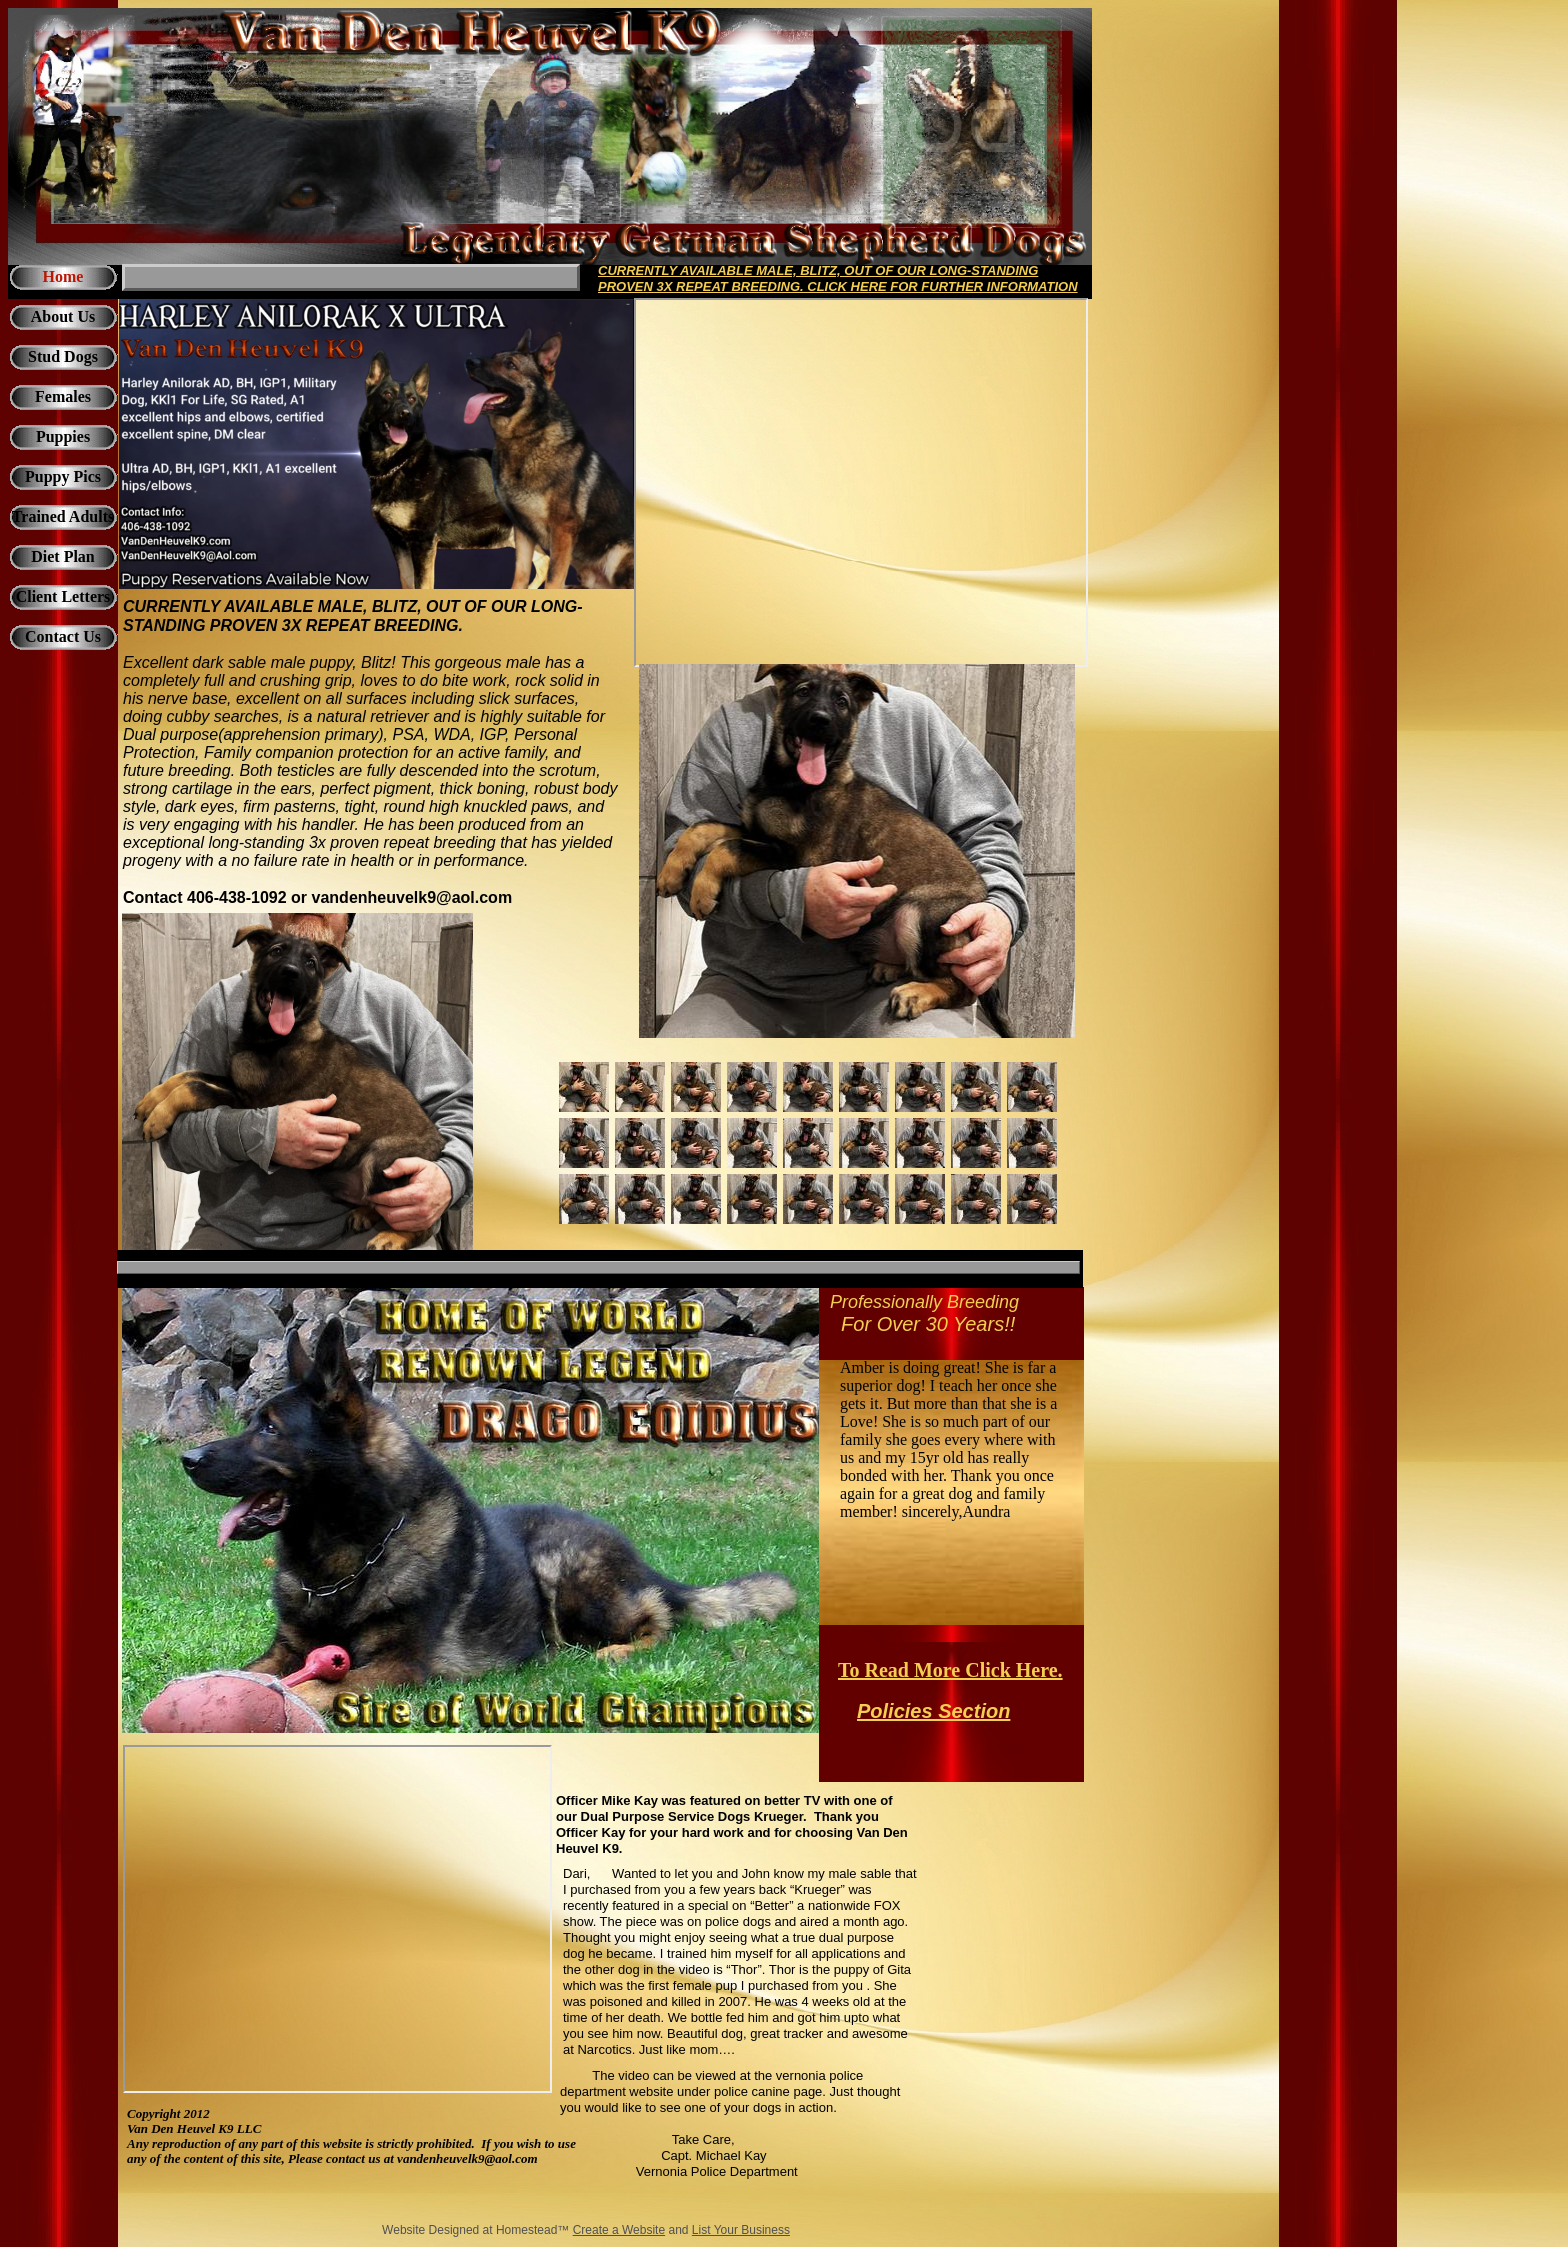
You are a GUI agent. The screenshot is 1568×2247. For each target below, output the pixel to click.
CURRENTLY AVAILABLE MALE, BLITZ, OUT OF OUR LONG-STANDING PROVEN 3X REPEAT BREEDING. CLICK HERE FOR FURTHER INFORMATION (838, 278)
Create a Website (619, 2230)
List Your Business (741, 2230)
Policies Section (933, 1711)
